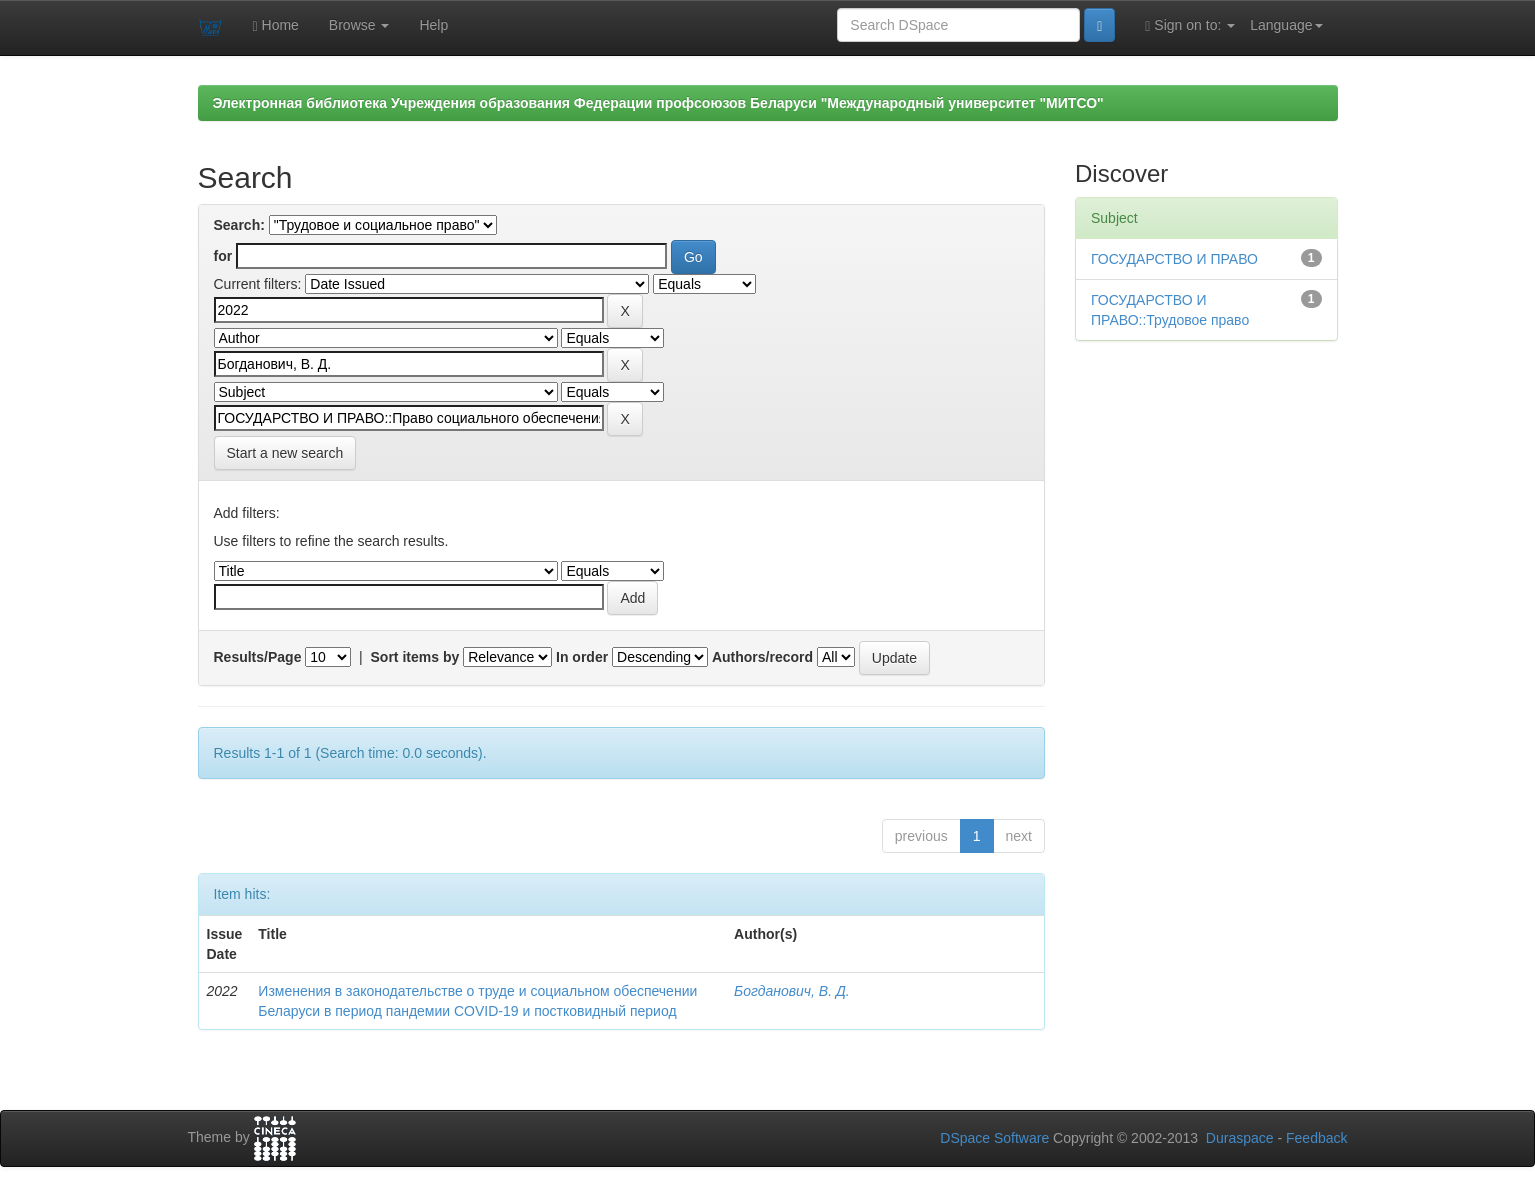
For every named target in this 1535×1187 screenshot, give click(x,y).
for (223, 256)
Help (433, 25)
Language (1286, 25)
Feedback (1316, 1138)
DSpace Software (994, 1138)
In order (582, 657)
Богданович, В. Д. (792, 991)
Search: (239, 225)
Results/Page (258, 657)
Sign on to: (1190, 25)
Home (276, 25)
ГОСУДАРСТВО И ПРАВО (1174, 259)
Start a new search (285, 453)
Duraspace (1240, 1138)
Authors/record (762, 657)
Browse (359, 25)
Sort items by (415, 657)
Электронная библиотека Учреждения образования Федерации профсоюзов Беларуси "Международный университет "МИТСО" (658, 103)
